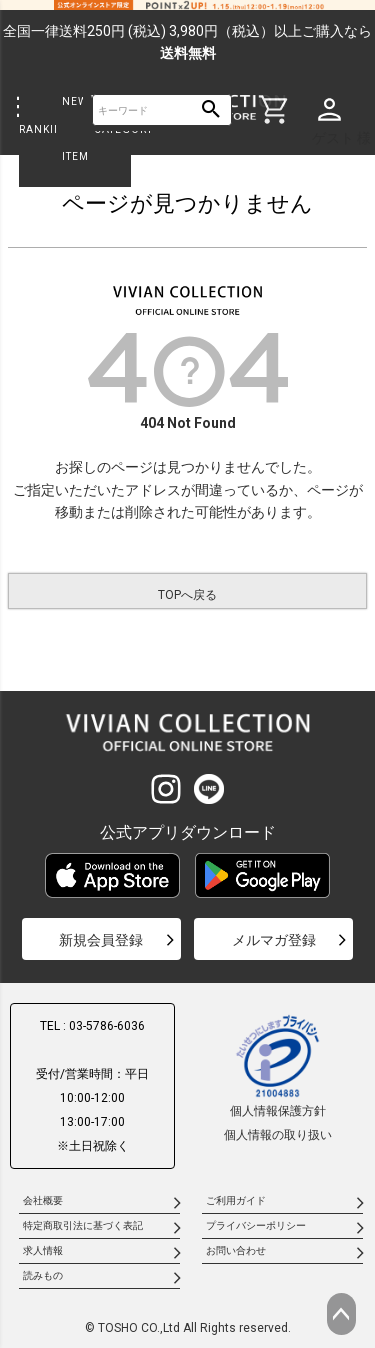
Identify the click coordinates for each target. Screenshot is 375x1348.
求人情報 (43, 1250)
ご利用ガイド (236, 1200)
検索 (211, 110)
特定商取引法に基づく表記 (83, 1225)
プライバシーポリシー (256, 1225)
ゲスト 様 (341, 138)
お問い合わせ (236, 1250)
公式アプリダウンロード (188, 832)
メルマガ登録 (274, 940)
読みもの (43, 1275)
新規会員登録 (101, 940)
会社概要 (43, 1200)
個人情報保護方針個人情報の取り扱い (278, 1077)
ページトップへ (341, 1314)
